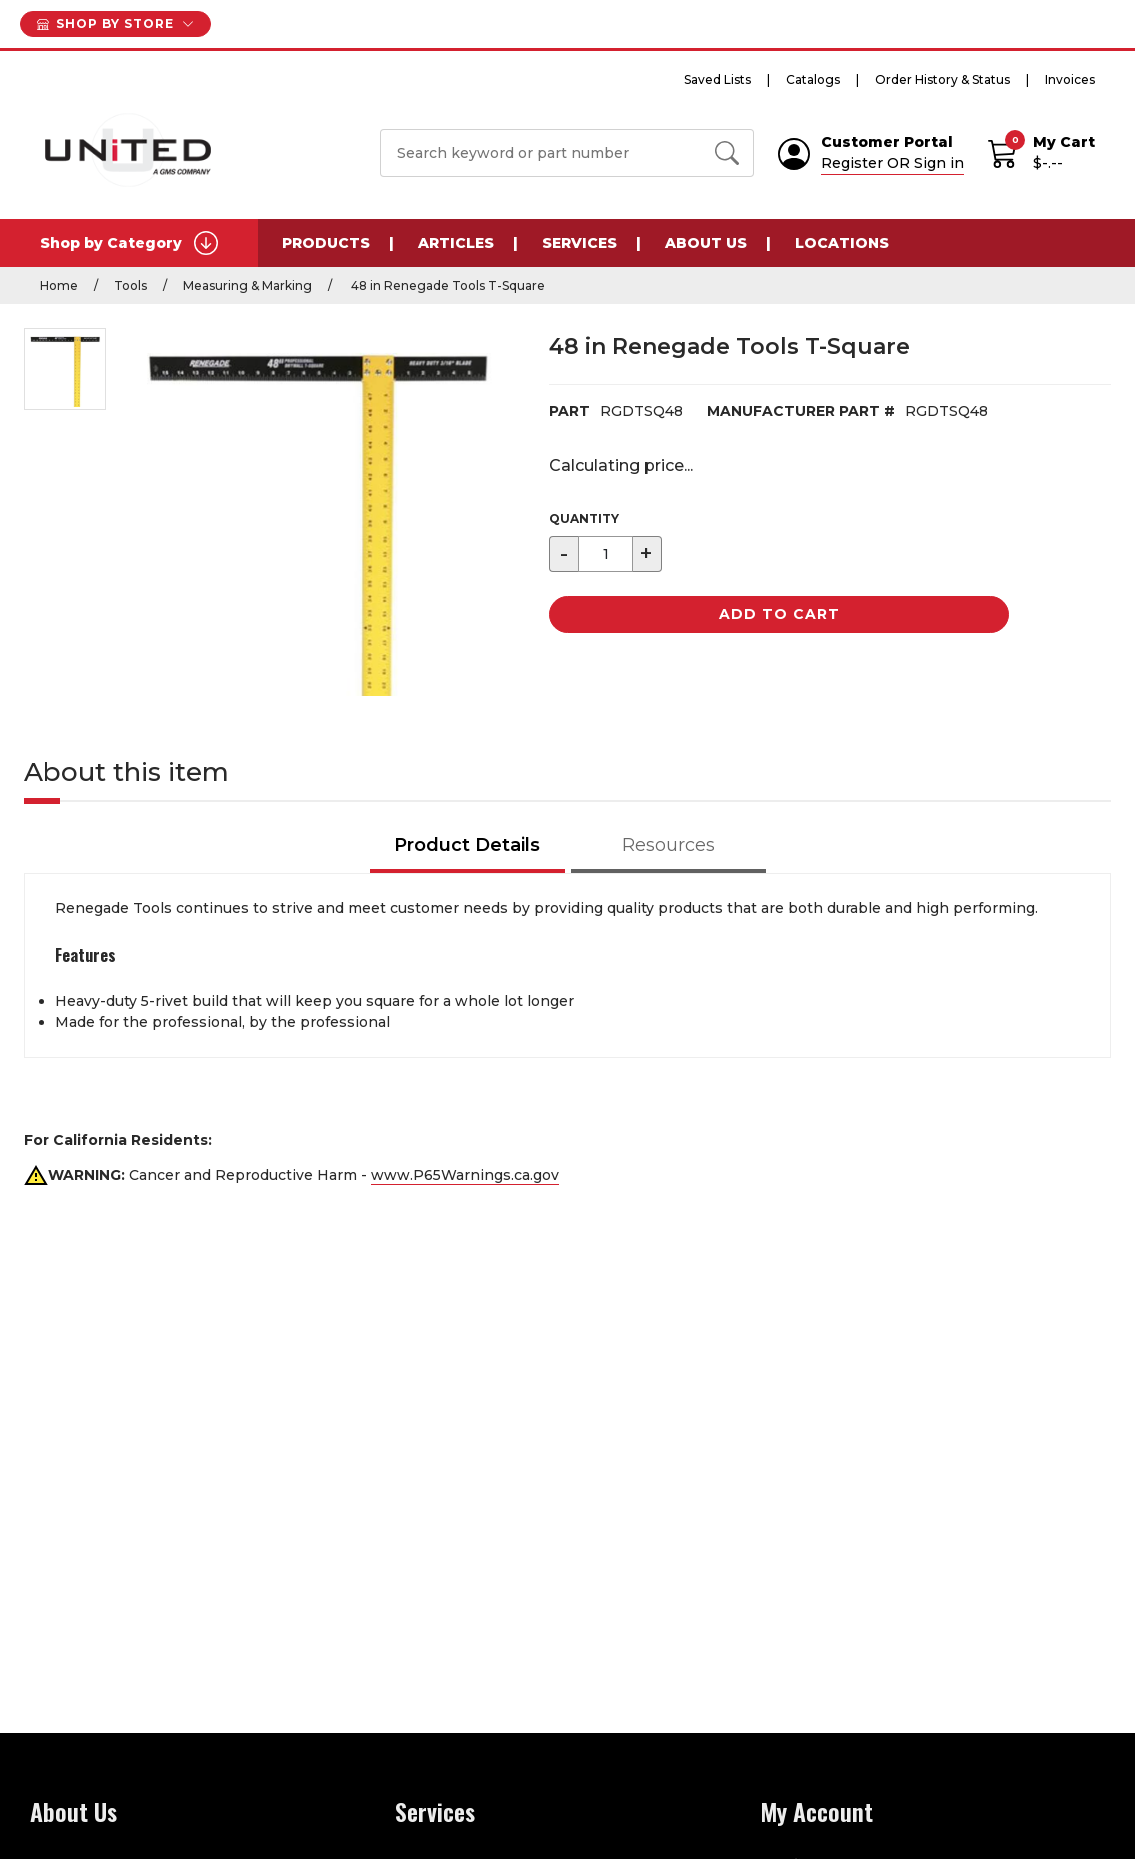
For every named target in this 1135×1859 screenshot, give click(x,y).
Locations (842, 243)
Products (326, 243)
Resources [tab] (668, 845)
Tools (130, 285)
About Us (706, 243)
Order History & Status (942, 79)
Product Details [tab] (467, 845)
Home (59, 285)
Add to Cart (779, 614)
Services (579, 243)
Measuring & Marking (247, 285)
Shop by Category (129, 243)
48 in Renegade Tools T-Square (446, 285)
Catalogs (813, 79)
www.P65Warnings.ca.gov (465, 1175)
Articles (456, 243)
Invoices (1070, 79)
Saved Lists (717, 79)
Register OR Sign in (892, 163)
